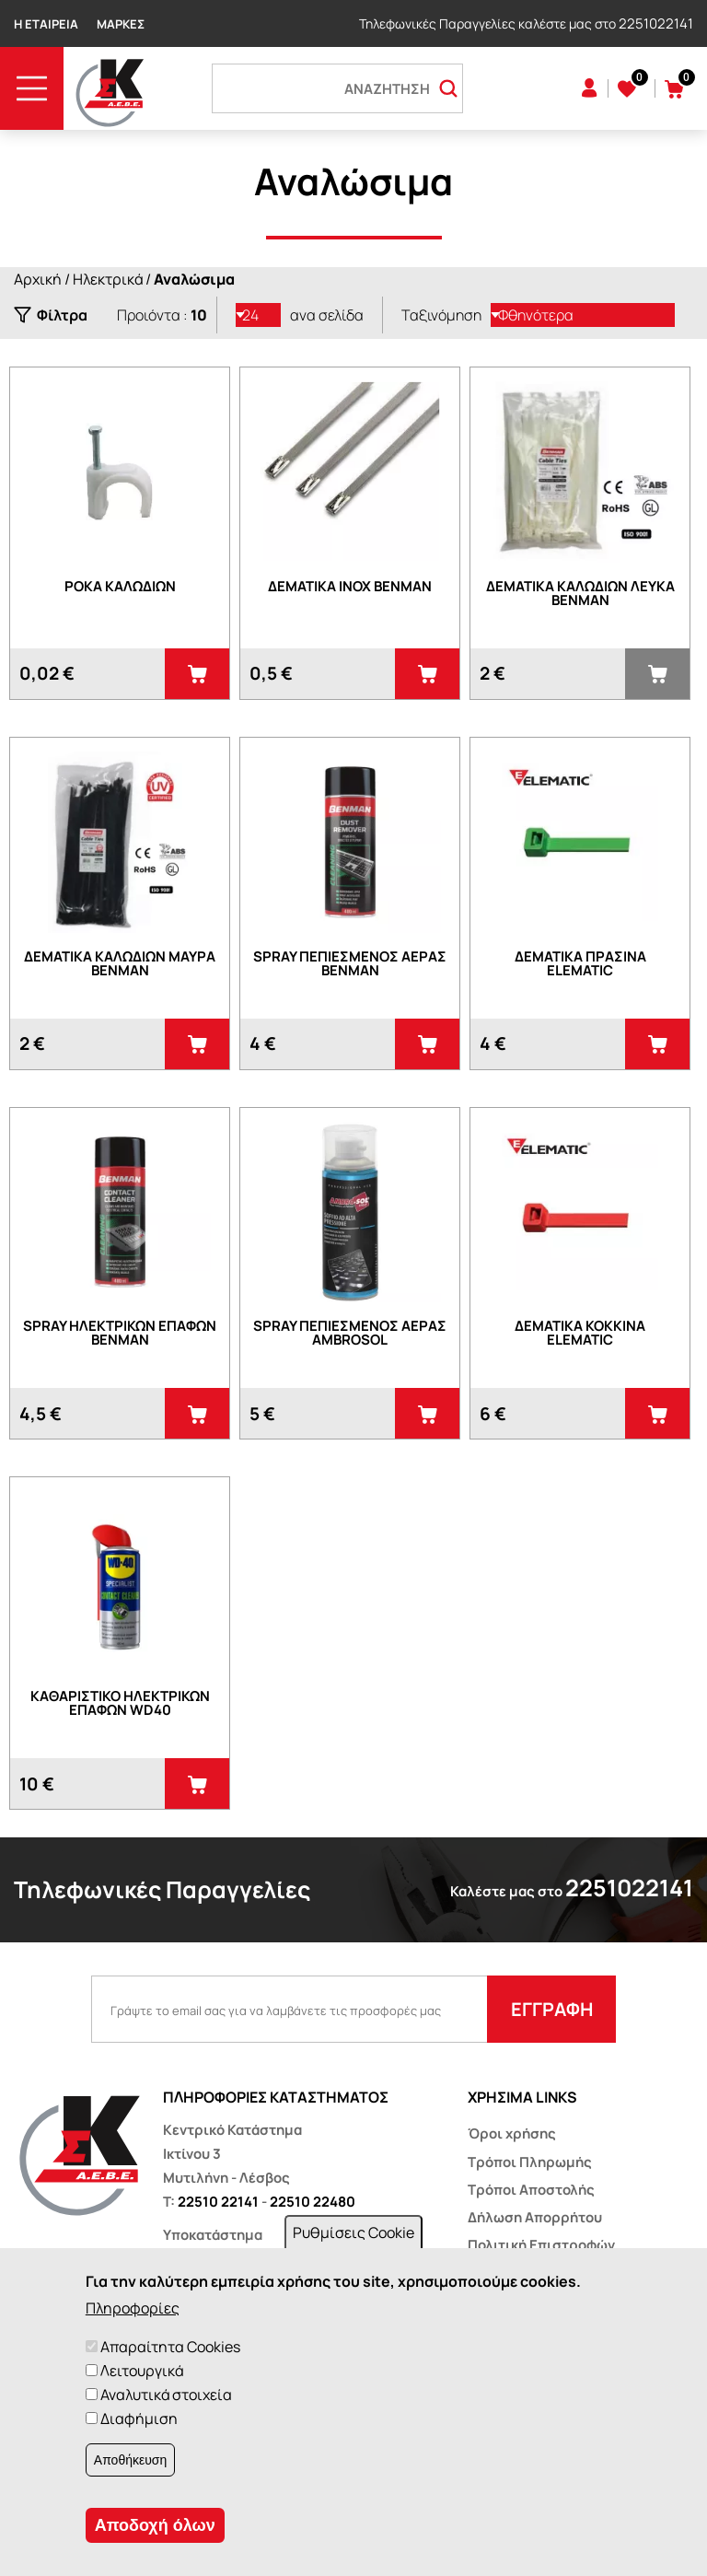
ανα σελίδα (327, 315)
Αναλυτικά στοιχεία (166, 2394)
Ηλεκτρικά (108, 279)
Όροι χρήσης (512, 2133)
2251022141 (656, 23)
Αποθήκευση (130, 2460)
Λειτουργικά (141, 2370)
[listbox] (259, 315)
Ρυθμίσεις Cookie (353, 2232)
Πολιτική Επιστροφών (541, 2245)
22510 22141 (218, 2201)
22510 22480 (312, 2201)
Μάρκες (121, 24)
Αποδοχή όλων (155, 2525)
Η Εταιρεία (46, 24)
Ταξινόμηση (441, 315)
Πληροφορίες (133, 2308)
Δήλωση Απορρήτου (535, 2217)
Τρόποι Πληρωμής (530, 2162)
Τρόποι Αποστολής (531, 2189)
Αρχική (38, 279)
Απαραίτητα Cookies (170, 2347)
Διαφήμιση (139, 2418)
